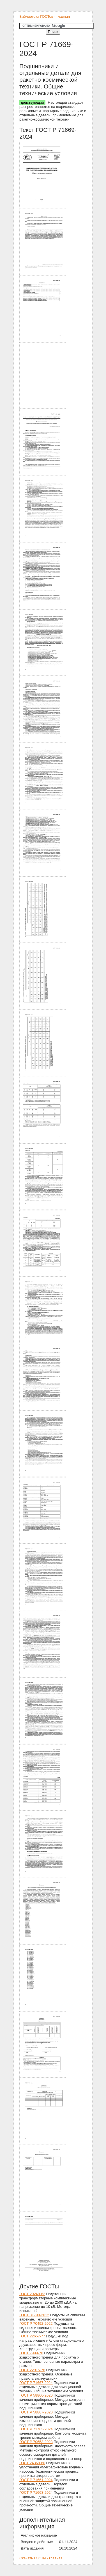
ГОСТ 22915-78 (32, 2370)
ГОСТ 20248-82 (32, 2294)
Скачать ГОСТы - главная (41, 2558)
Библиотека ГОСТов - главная (44, 16)
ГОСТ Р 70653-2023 (36, 2442)
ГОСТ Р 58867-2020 (36, 2412)
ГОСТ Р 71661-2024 (36, 2480)
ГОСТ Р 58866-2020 (36, 2395)
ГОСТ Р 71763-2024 (36, 2429)
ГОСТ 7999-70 (31, 2353)
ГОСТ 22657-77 (32, 2336)
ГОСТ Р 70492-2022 (36, 2323)
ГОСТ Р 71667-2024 (36, 2383)
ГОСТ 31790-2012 (34, 2315)
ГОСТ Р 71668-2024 (36, 2492)
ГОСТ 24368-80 (32, 2463)
